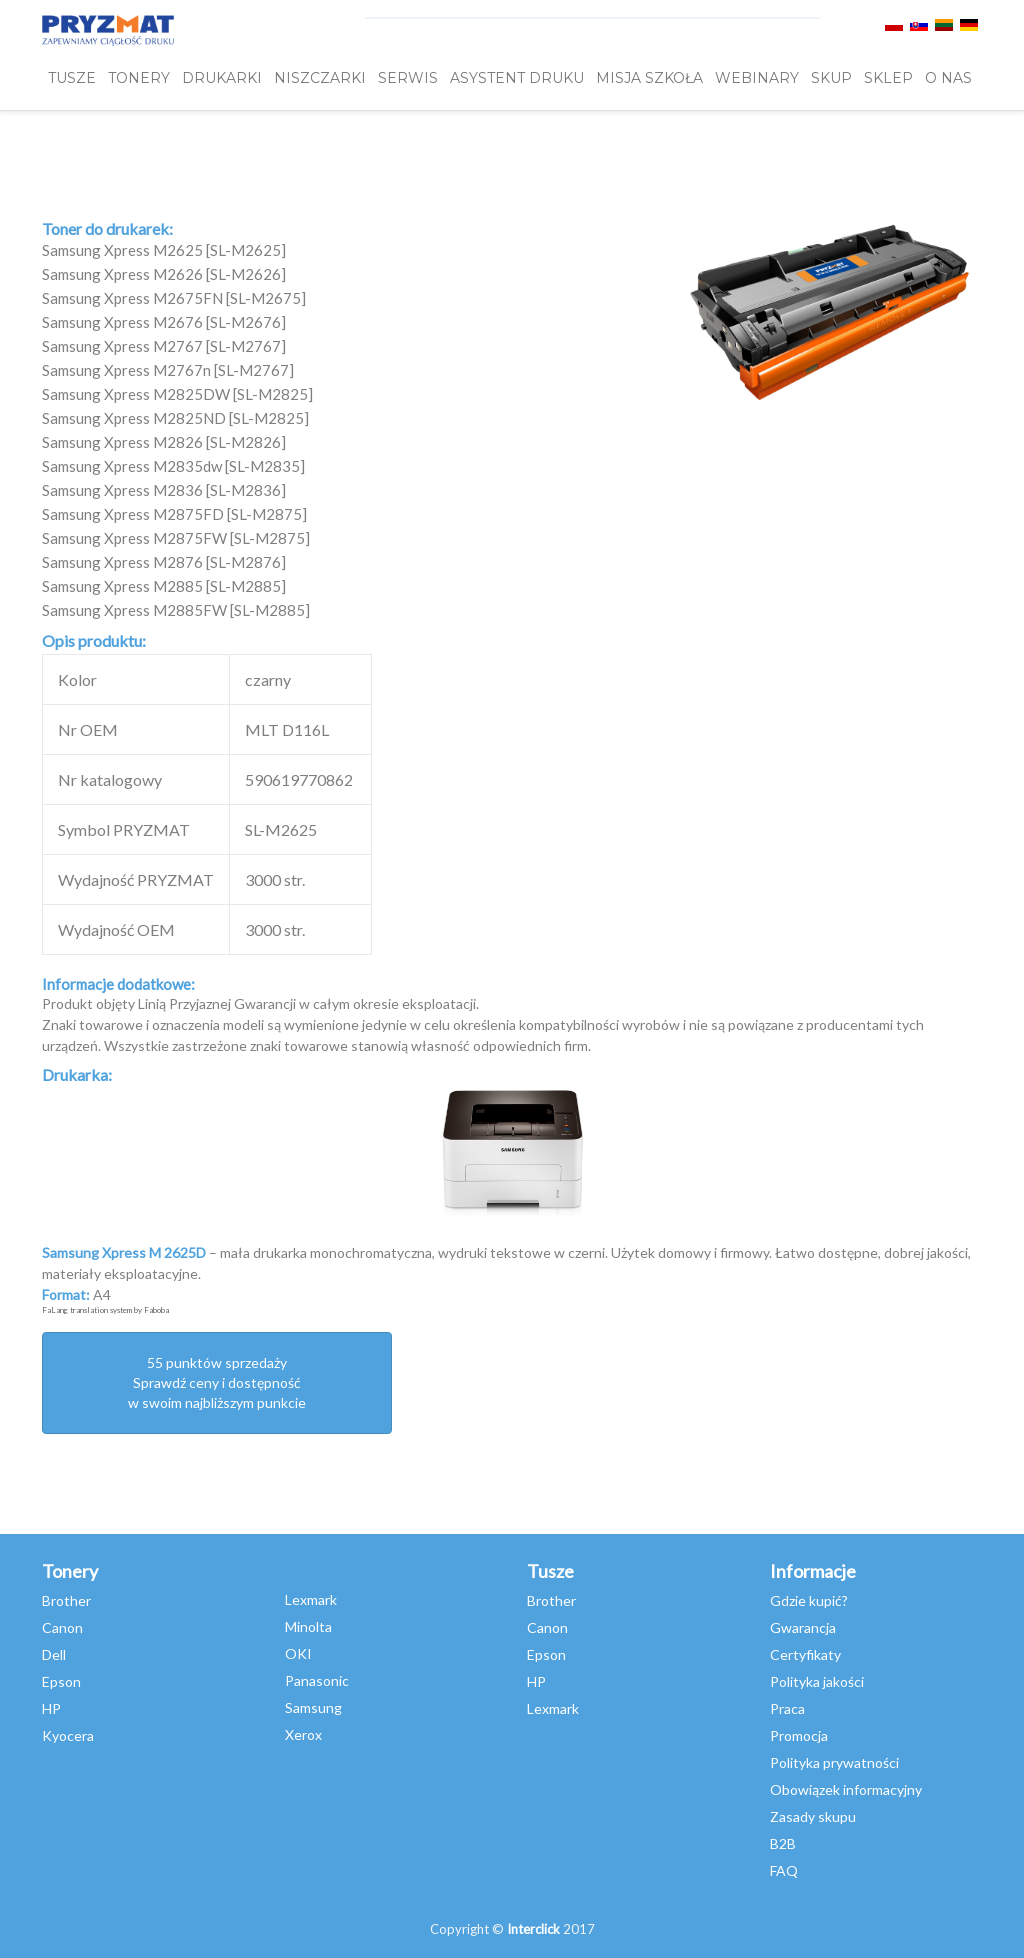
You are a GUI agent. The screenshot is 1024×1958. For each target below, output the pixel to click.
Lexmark (311, 1599)
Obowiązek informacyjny (846, 1789)
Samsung (313, 1707)
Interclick (533, 1929)
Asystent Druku (517, 78)
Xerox (303, 1734)
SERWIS (408, 78)
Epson (61, 1681)
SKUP (831, 78)
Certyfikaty (805, 1654)
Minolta (308, 1626)
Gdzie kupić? (809, 1600)
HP (51, 1708)
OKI (298, 1653)
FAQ (784, 1870)
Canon (62, 1627)
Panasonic (317, 1680)
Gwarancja (803, 1627)
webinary (757, 78)
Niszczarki (320, 78)
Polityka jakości (817, 1681)
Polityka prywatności (834, 1762)
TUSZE (72, 78)
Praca (787, 1708)
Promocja (799, 1735)
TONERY (139, 78)
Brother (66, 1600)
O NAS (948, 78)
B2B (783, 1843)
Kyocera (68, 1735)
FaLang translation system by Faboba (105, 1310)
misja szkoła (649, 78)
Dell (54, 1654)
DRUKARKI (222, 78)
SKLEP (888, 78)
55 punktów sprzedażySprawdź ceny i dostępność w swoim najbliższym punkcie (217, 1382)
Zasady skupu (813, 1816)
